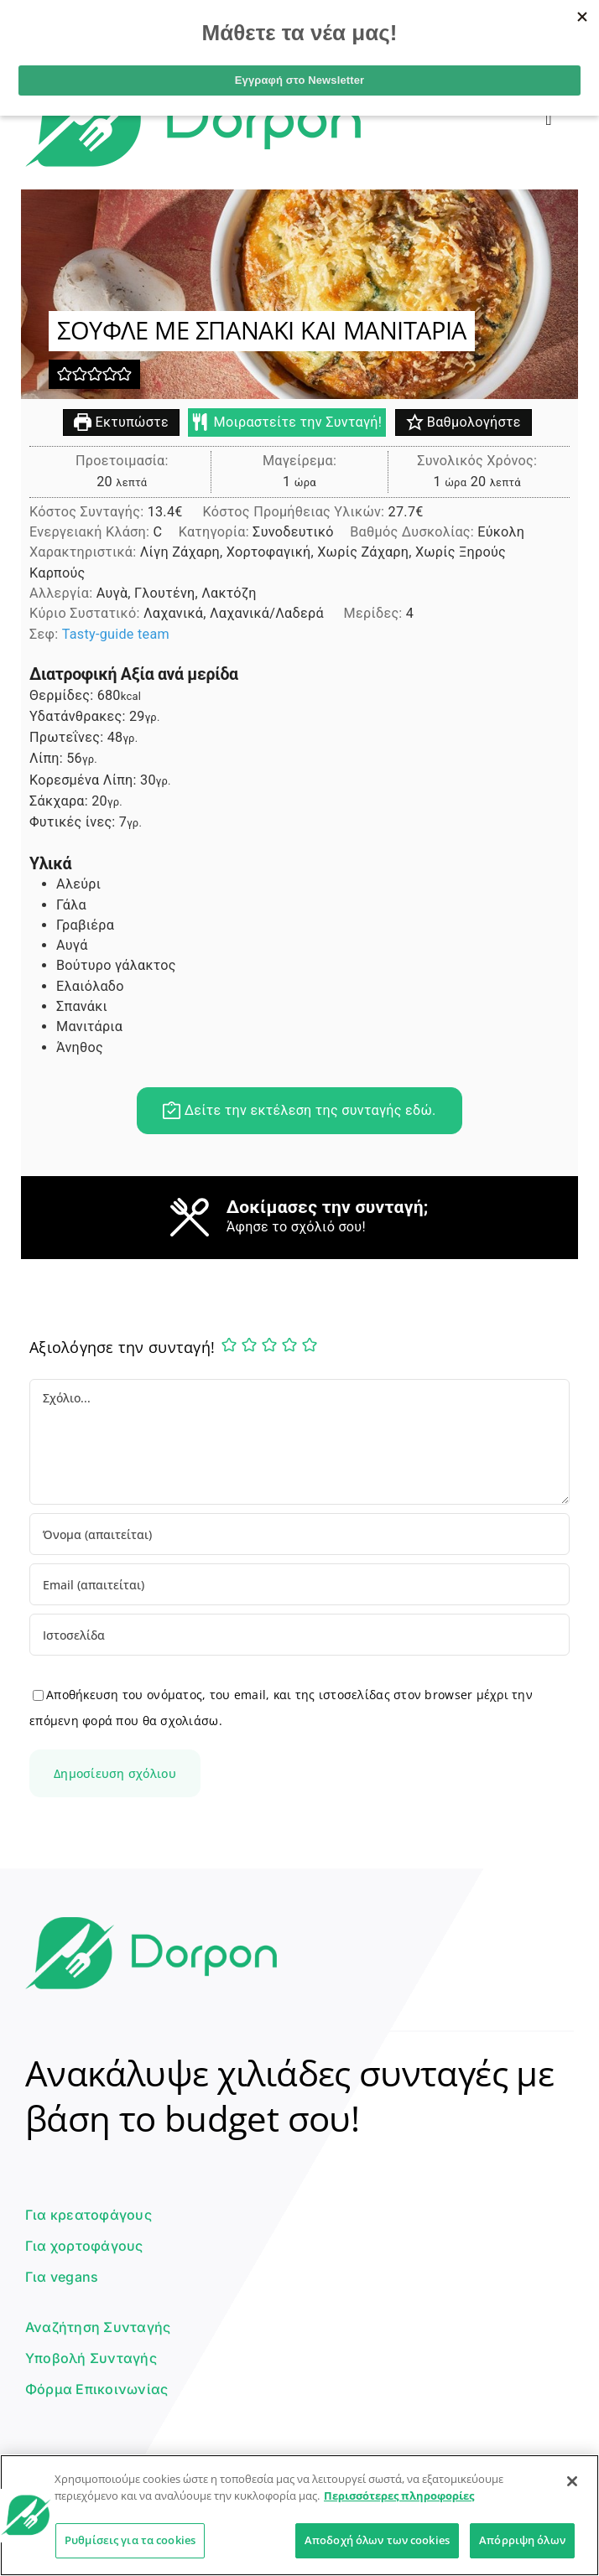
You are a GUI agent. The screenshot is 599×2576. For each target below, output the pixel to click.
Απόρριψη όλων (522, 2539)
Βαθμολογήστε (463, 423)
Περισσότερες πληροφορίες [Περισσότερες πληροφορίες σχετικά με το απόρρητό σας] (399, 2495)
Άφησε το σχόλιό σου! (296, 1228)
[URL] (299, 1635)
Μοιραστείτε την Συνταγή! (287, 423)
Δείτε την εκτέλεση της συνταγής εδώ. (299, 1111)
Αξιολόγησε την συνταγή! (122, 1347)
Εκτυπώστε (121, 423)
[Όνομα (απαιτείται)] (299, 1534)
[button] (64, 374)
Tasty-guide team (115, 635)
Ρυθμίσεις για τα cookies (130, 2539)
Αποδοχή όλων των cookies (377, 2539)
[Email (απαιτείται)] (299, 1584)
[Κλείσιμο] (572, 2481)
